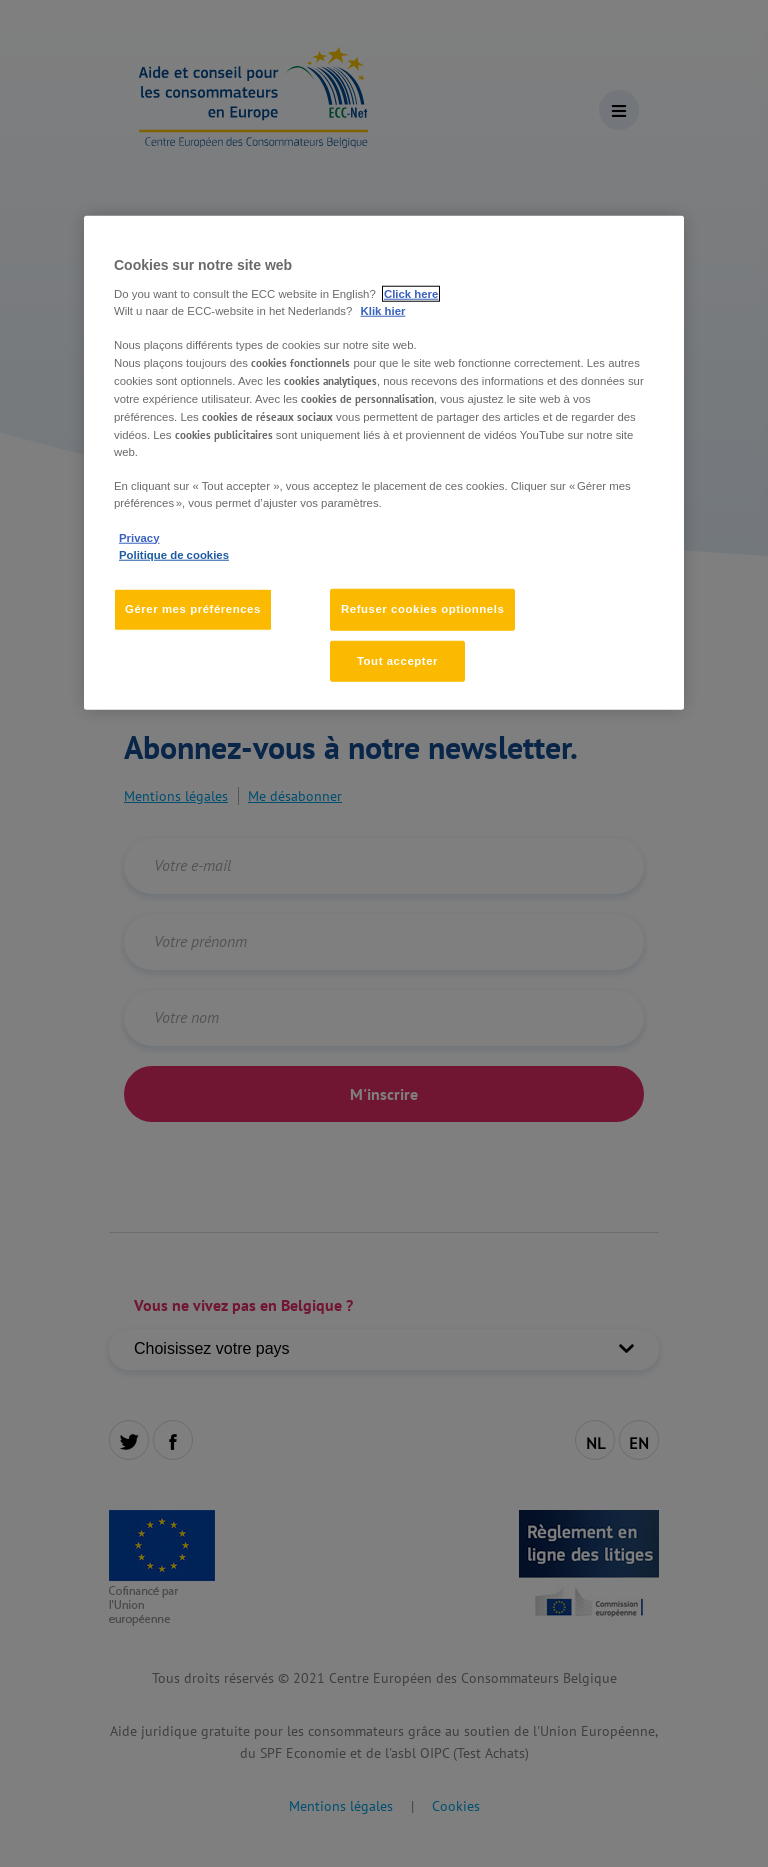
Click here (411, 293)
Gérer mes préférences (193, 608)
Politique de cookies (174, 554)
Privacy (139, 537)
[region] (384, 463)
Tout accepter (397, 660)
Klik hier (383, 310)
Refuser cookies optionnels (422, 608)
